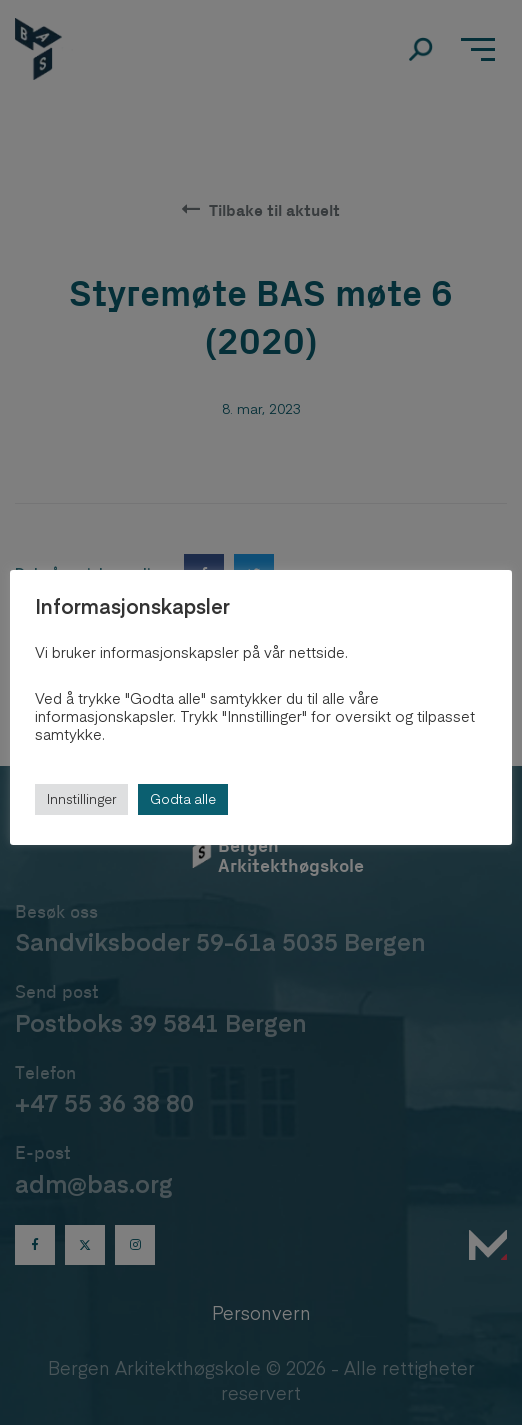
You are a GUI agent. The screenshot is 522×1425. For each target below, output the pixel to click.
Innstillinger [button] (81, 799)
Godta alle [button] (183, 799)
